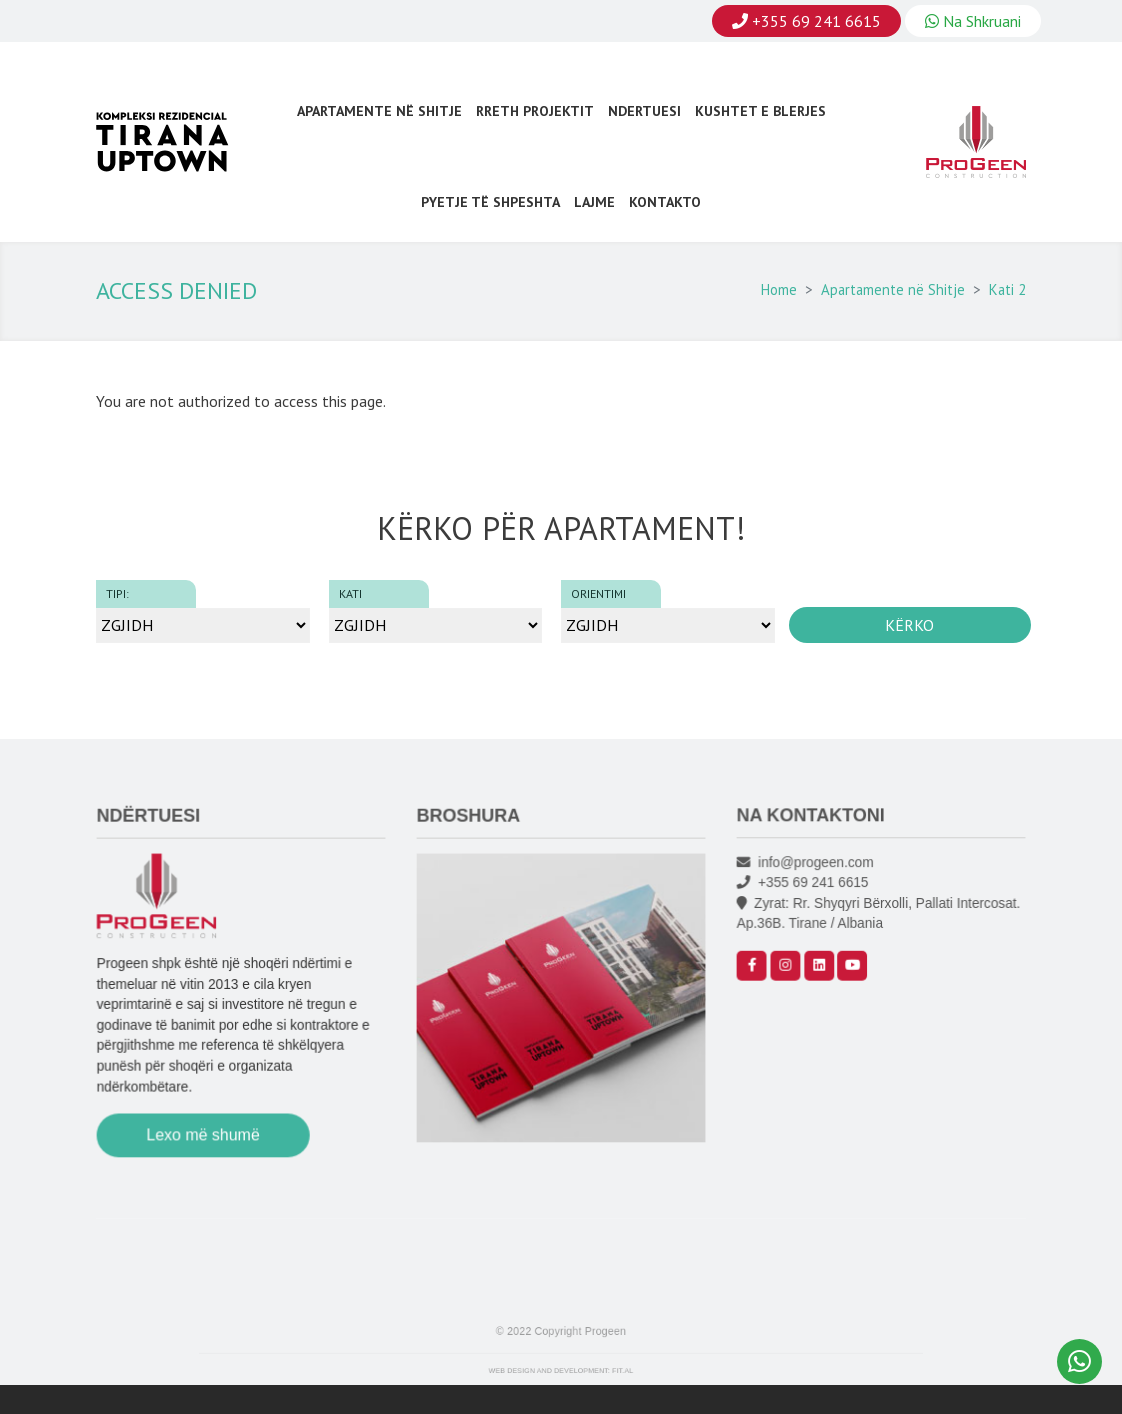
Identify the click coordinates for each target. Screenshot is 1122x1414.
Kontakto (665, 202)
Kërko (909, 625)
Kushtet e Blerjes (760, 111)
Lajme (594, 202)
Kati (350, 593)
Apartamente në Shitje (379, 111)
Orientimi (598, 593)
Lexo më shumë (205, 1139)
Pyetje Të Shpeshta (490, 202)
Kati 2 (1007, 289)
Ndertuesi (644, 111)
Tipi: (117, 593)
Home (779, 289)
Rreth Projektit (535, 111)
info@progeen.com (809, 876)
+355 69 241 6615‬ (806, 895)
